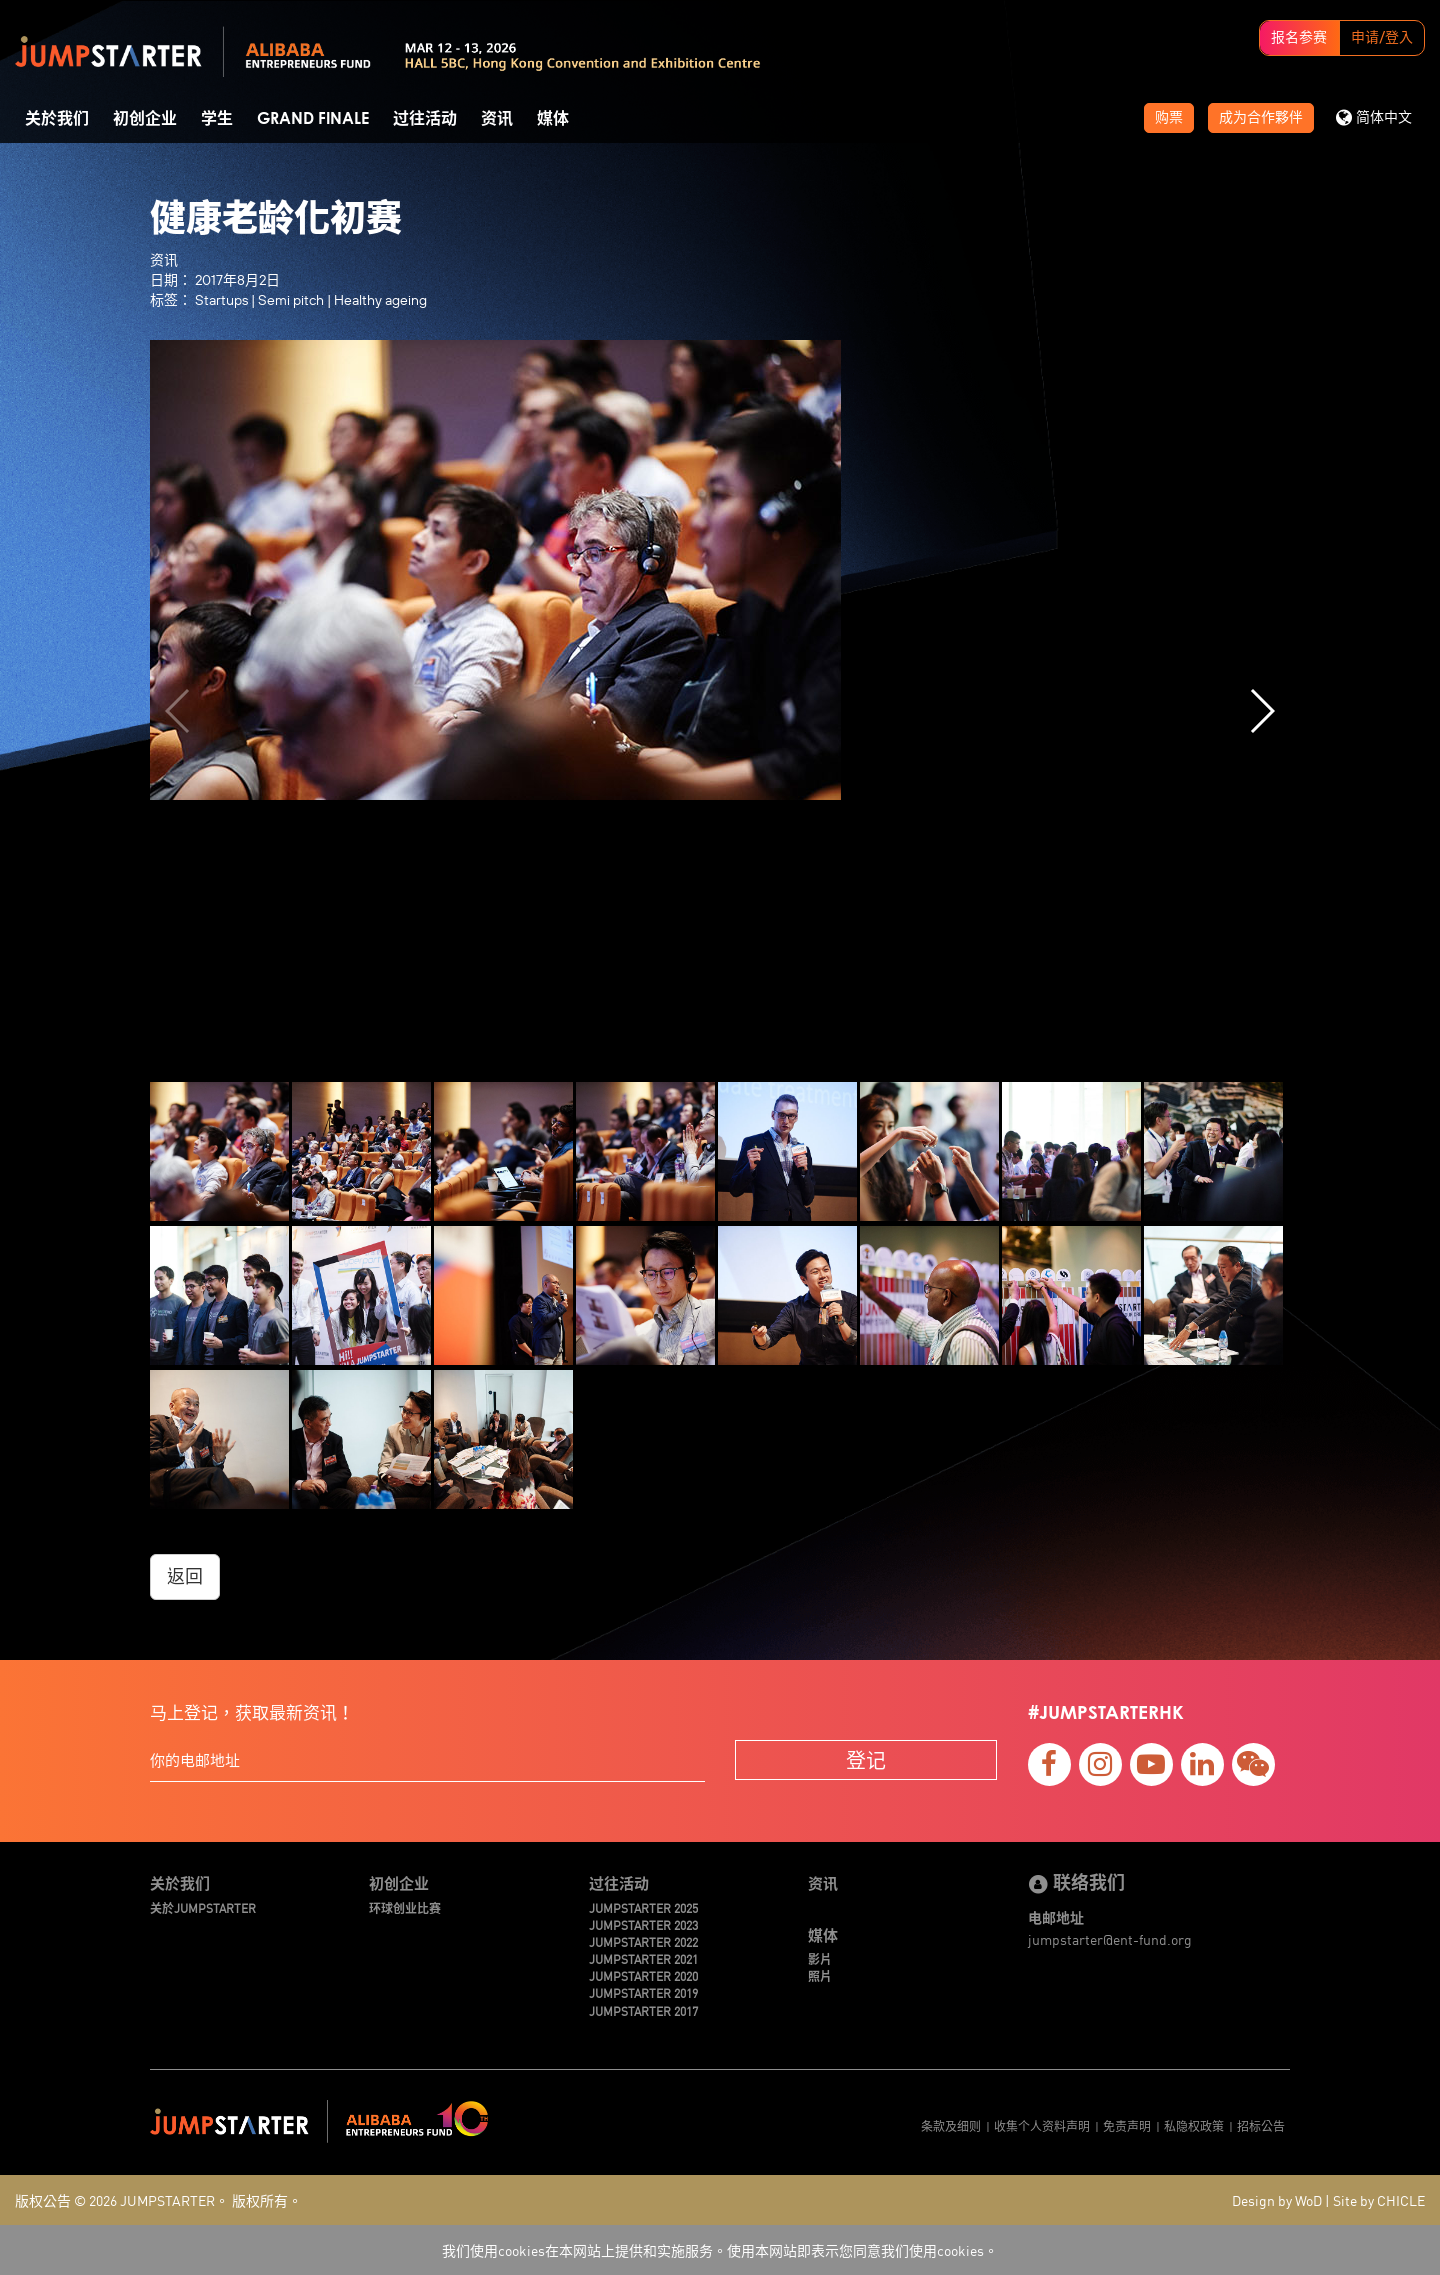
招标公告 (1261, 2125)
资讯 (497, 119)
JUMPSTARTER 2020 (643, 1975)
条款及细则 (951, 2125)
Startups (221, 300)
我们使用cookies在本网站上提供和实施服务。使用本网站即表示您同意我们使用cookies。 (720, 2250)
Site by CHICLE (1379, 2200)
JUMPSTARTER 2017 (643, 2010)
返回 (185, 1576)
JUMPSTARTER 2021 (643, 1958)
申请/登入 (1382, 38)
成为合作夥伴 (1261, 118)
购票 (1169, 118)
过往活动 (425, 119)
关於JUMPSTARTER (203, 1907)
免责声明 (1127, 2125)
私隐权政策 (1194, 2125)
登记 (866, 1759)
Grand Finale (313, 119)
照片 (820, 1975)
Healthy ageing (380, 300)
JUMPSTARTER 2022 (643, 1941)
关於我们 (57, 119)
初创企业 (145, 119)
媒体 (553, 119)
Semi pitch (291, 300)
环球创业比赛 (405, 1907)
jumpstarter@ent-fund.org (1110, 1939)
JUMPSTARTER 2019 (643, 1992)
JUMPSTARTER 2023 (643, 1924)
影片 (820, 1958)
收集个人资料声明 (1042, 2125)
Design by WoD (1277, 2200)
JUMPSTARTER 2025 (643, 1907)
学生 (217, 119)
